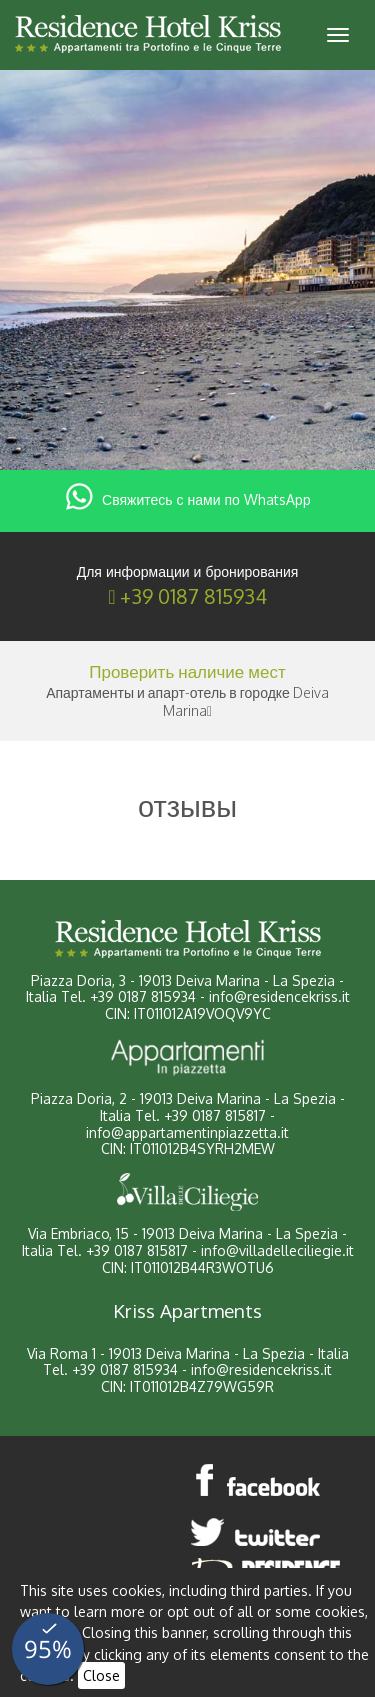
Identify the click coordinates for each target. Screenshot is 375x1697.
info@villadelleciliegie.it (277, 1250)
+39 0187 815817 (215, 1115)
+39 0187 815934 (193, 596)
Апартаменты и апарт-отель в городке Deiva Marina (187, 701)
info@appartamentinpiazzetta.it (187, 1132)
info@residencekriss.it (279, 996)
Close (101, 1675)
